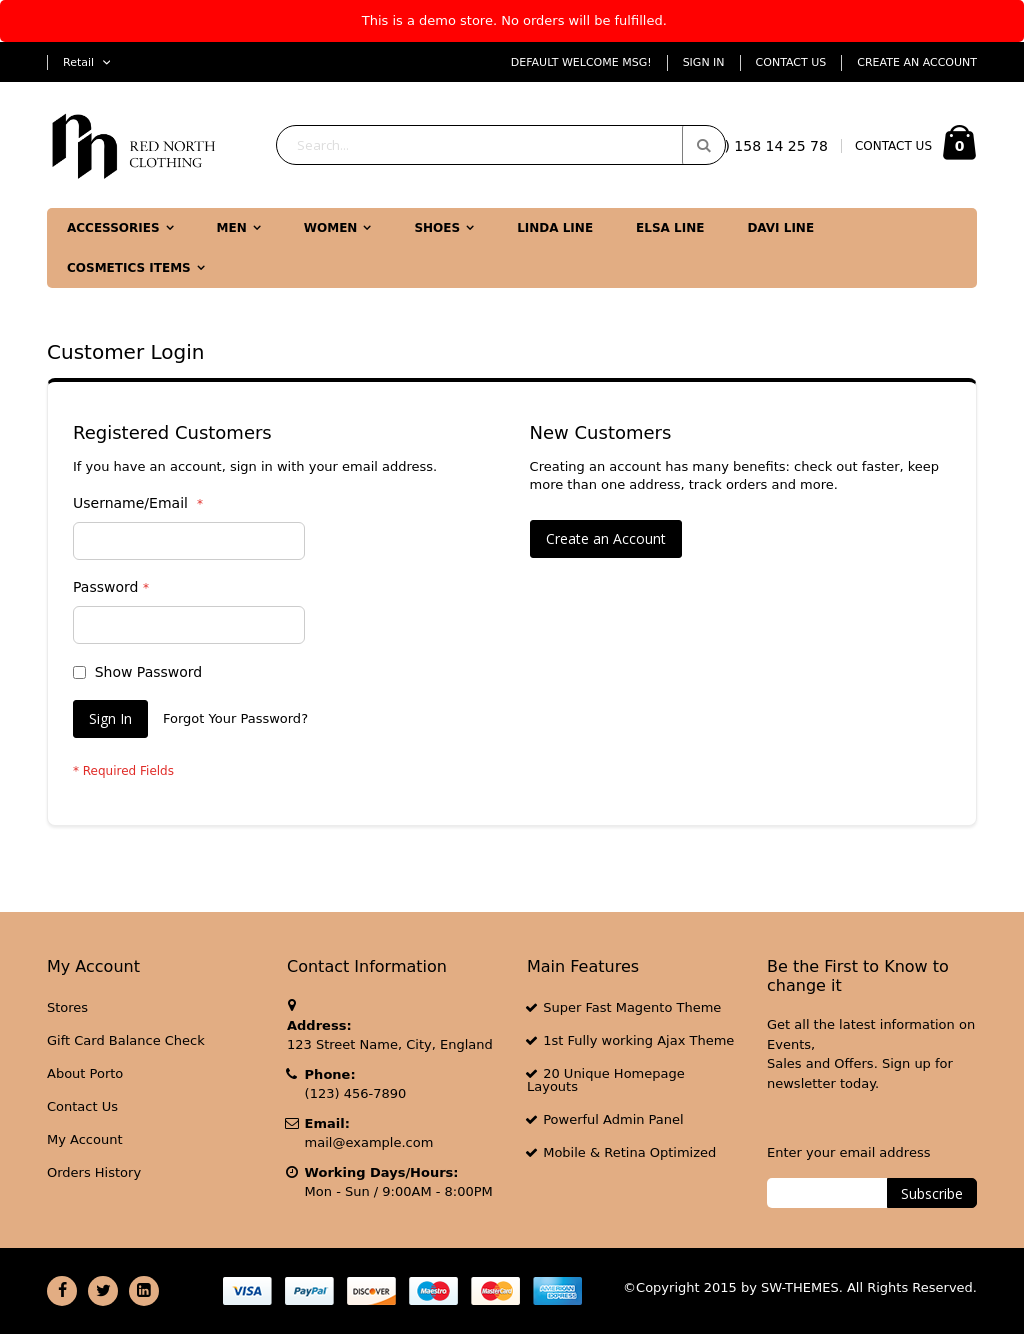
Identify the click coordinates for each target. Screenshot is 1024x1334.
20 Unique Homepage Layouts (606, 1080)
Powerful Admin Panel (613, 1119)
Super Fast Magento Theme (632, 1007)
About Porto (85, 1073)
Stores (67, 1007)
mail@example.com (369, 1142)
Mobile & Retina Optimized (629, 1152)
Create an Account (917, 62)
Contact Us (791, 62)
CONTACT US (893, 146)
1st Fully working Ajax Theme (638, 1040)
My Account (85, 1139)
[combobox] (501, 145)
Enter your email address (848, 1152)
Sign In (704, 62)
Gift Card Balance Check (126, 1040)
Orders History (94, 1172)
